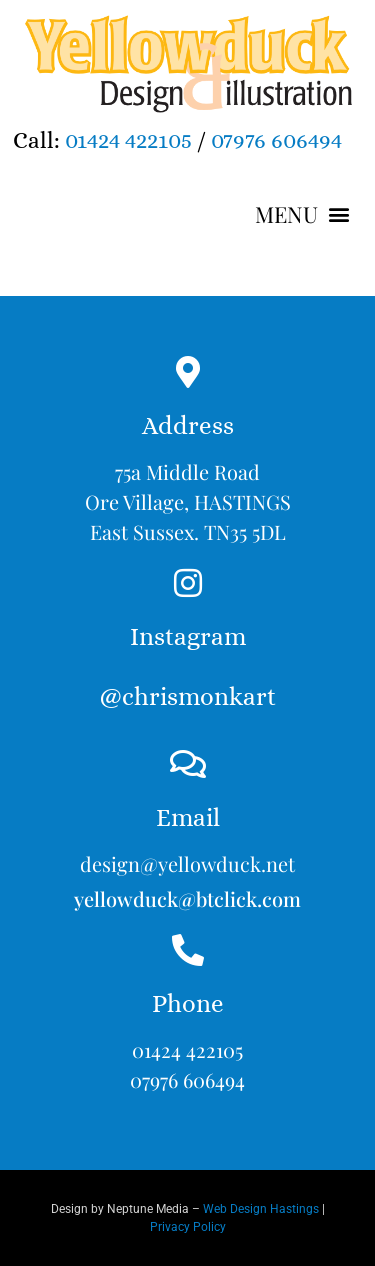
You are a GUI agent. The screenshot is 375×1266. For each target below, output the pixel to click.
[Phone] (188, 950)
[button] (302, 214)
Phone (188, 1003)
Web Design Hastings (261, 1209)
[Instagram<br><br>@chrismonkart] (188, 583)
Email (188, 817)
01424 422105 (128, 140)
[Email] (188, 764)
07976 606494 (276, 140)
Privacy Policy (188, 1227)
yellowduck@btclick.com (187, 898)
